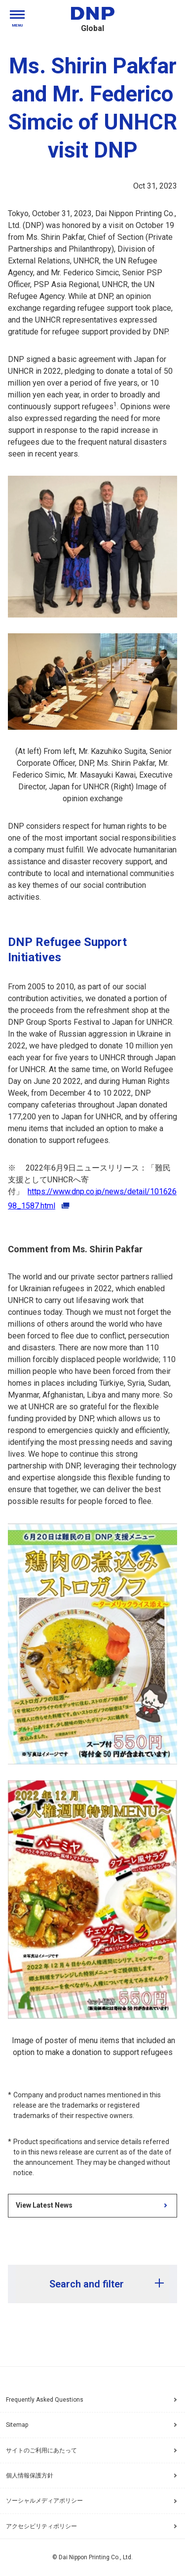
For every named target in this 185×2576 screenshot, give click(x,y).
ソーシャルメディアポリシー (93, 2501)
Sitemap (17, 2424)
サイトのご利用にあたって (93, 2450)
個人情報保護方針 (93, 2475)
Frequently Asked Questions (44, 2399)
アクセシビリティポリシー (93, 2526)
